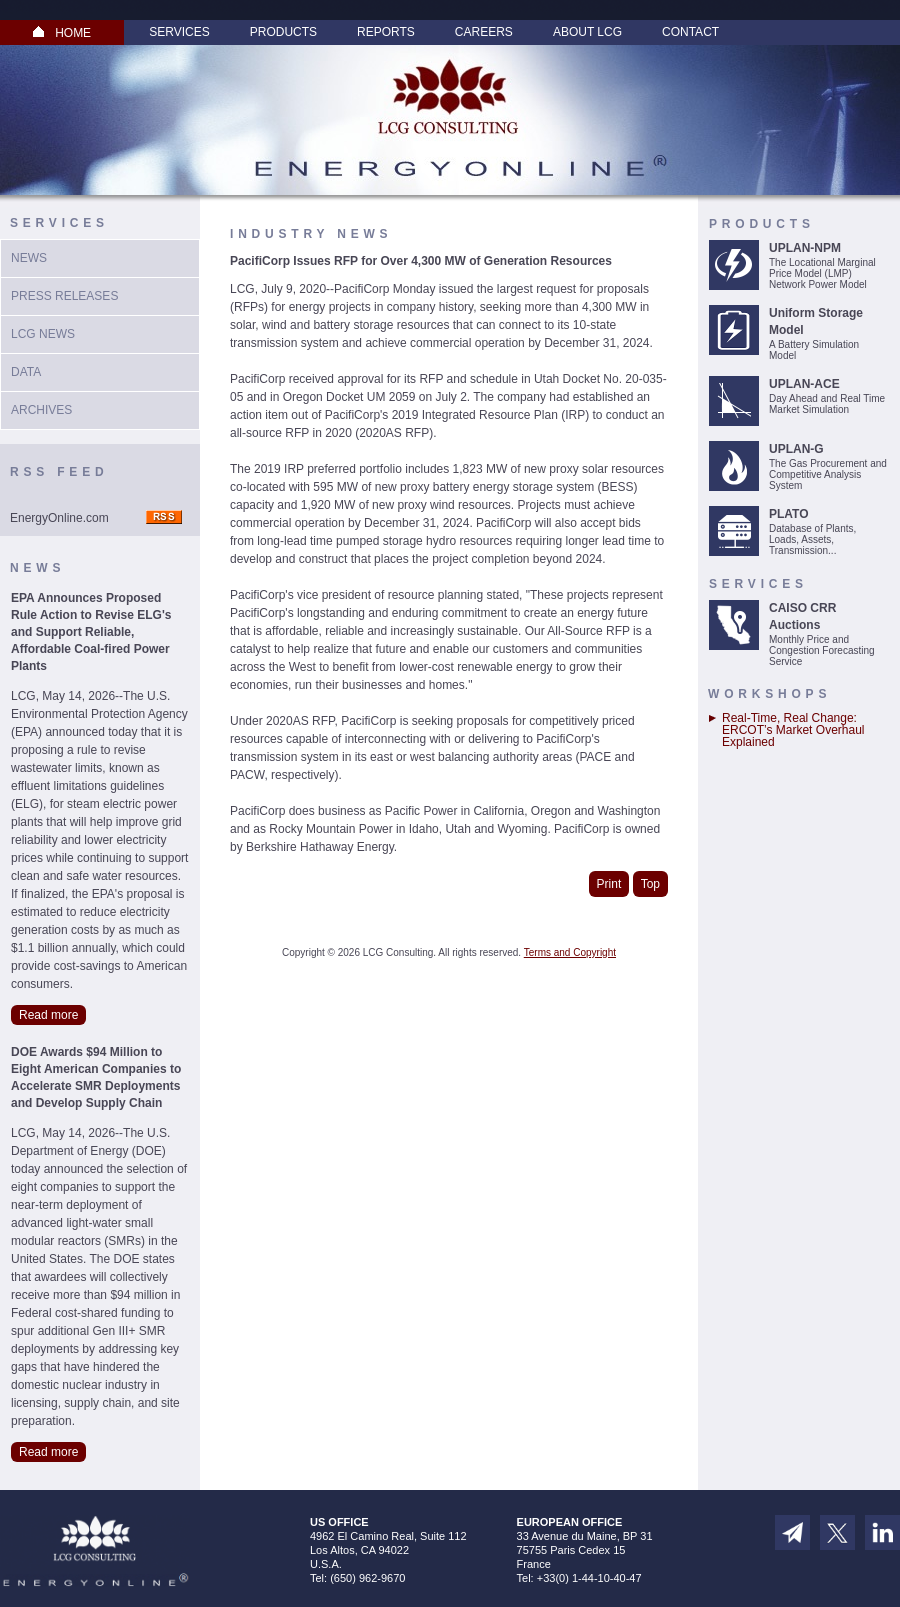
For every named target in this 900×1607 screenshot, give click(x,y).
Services (179, 32)
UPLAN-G (796, 449)
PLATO (789, 514)
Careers (484, 32)
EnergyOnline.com (59, 518)
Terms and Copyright (570, 952)
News (29, 258)
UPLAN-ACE (804, 384)
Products (283, 32)
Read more (48, 1015)
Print (609, 884)
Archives (41, 410)
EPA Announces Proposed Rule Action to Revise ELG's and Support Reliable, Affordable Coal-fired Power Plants (91, 632)
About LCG (587, 32)
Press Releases (64, 296)
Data (26, 372)
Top (650, 884)
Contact (690, 32)
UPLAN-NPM (805, 248)
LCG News (43, 334)
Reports (386, 32)
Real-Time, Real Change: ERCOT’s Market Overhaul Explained (793, 730)
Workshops (769, 694)
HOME (62, 33)
